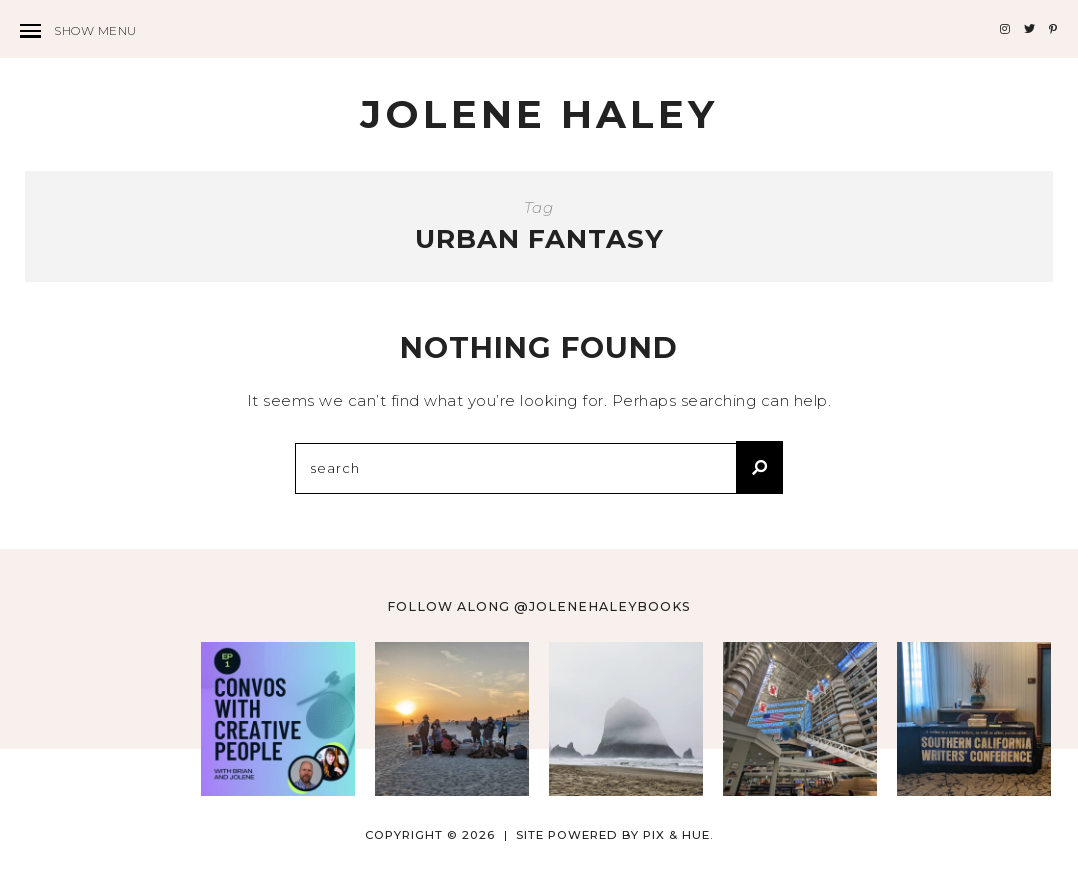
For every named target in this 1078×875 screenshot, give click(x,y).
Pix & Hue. (678, 835)
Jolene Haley (539, 114)
